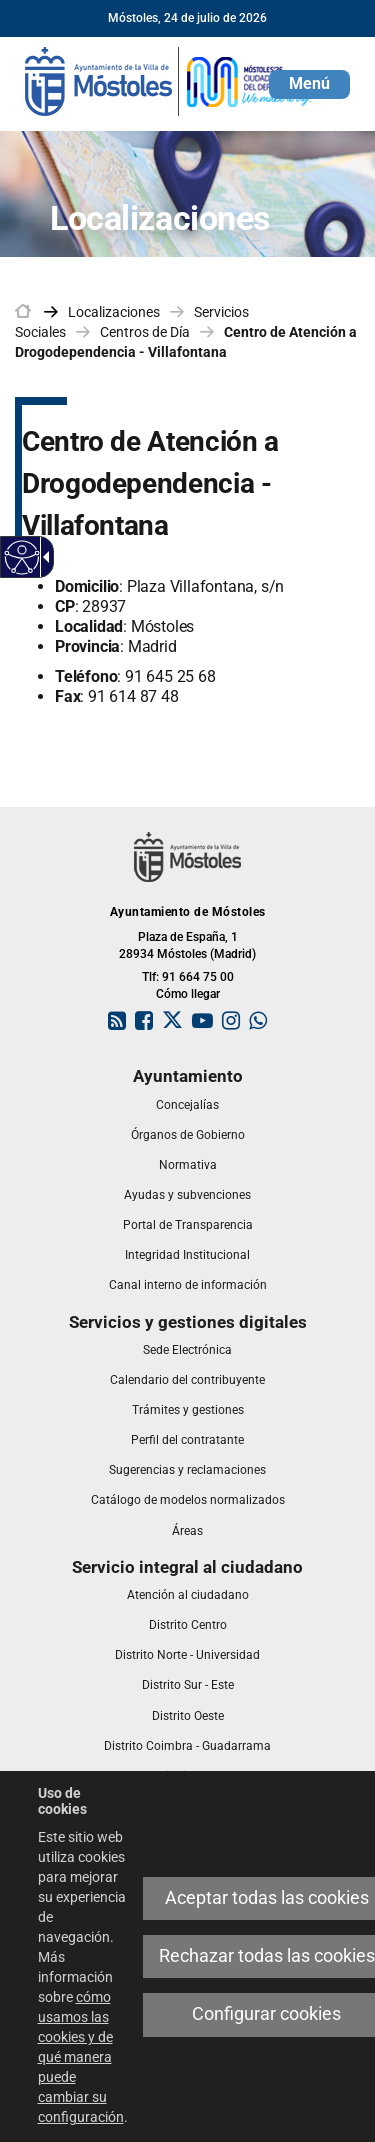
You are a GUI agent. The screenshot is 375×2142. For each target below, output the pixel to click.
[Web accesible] (22, 557)
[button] (309, 84)
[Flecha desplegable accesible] (43, 557)
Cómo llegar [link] (188, 994)
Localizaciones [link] (114, 312)
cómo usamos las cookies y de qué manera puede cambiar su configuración (81, 2057)
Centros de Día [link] (145, 332)
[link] (170, 80)
